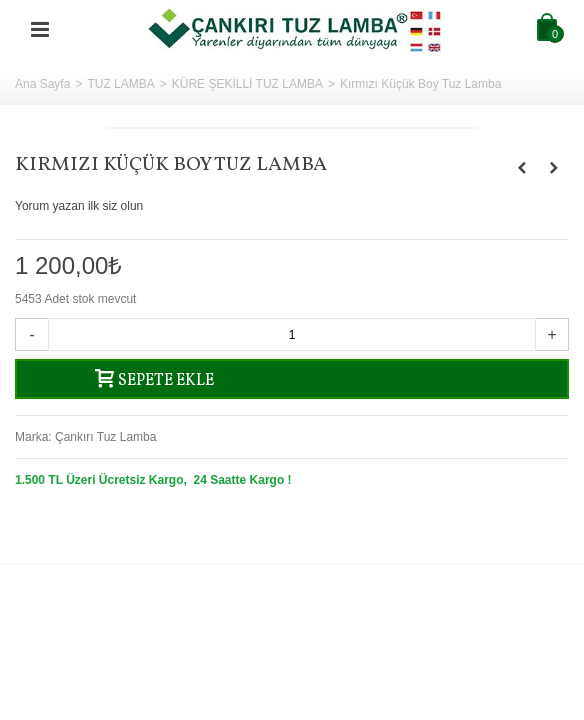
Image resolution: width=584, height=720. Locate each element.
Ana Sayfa (42, 84)
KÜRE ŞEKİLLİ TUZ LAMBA (247, 84)
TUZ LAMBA (120, 84)
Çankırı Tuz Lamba (105, 437)
